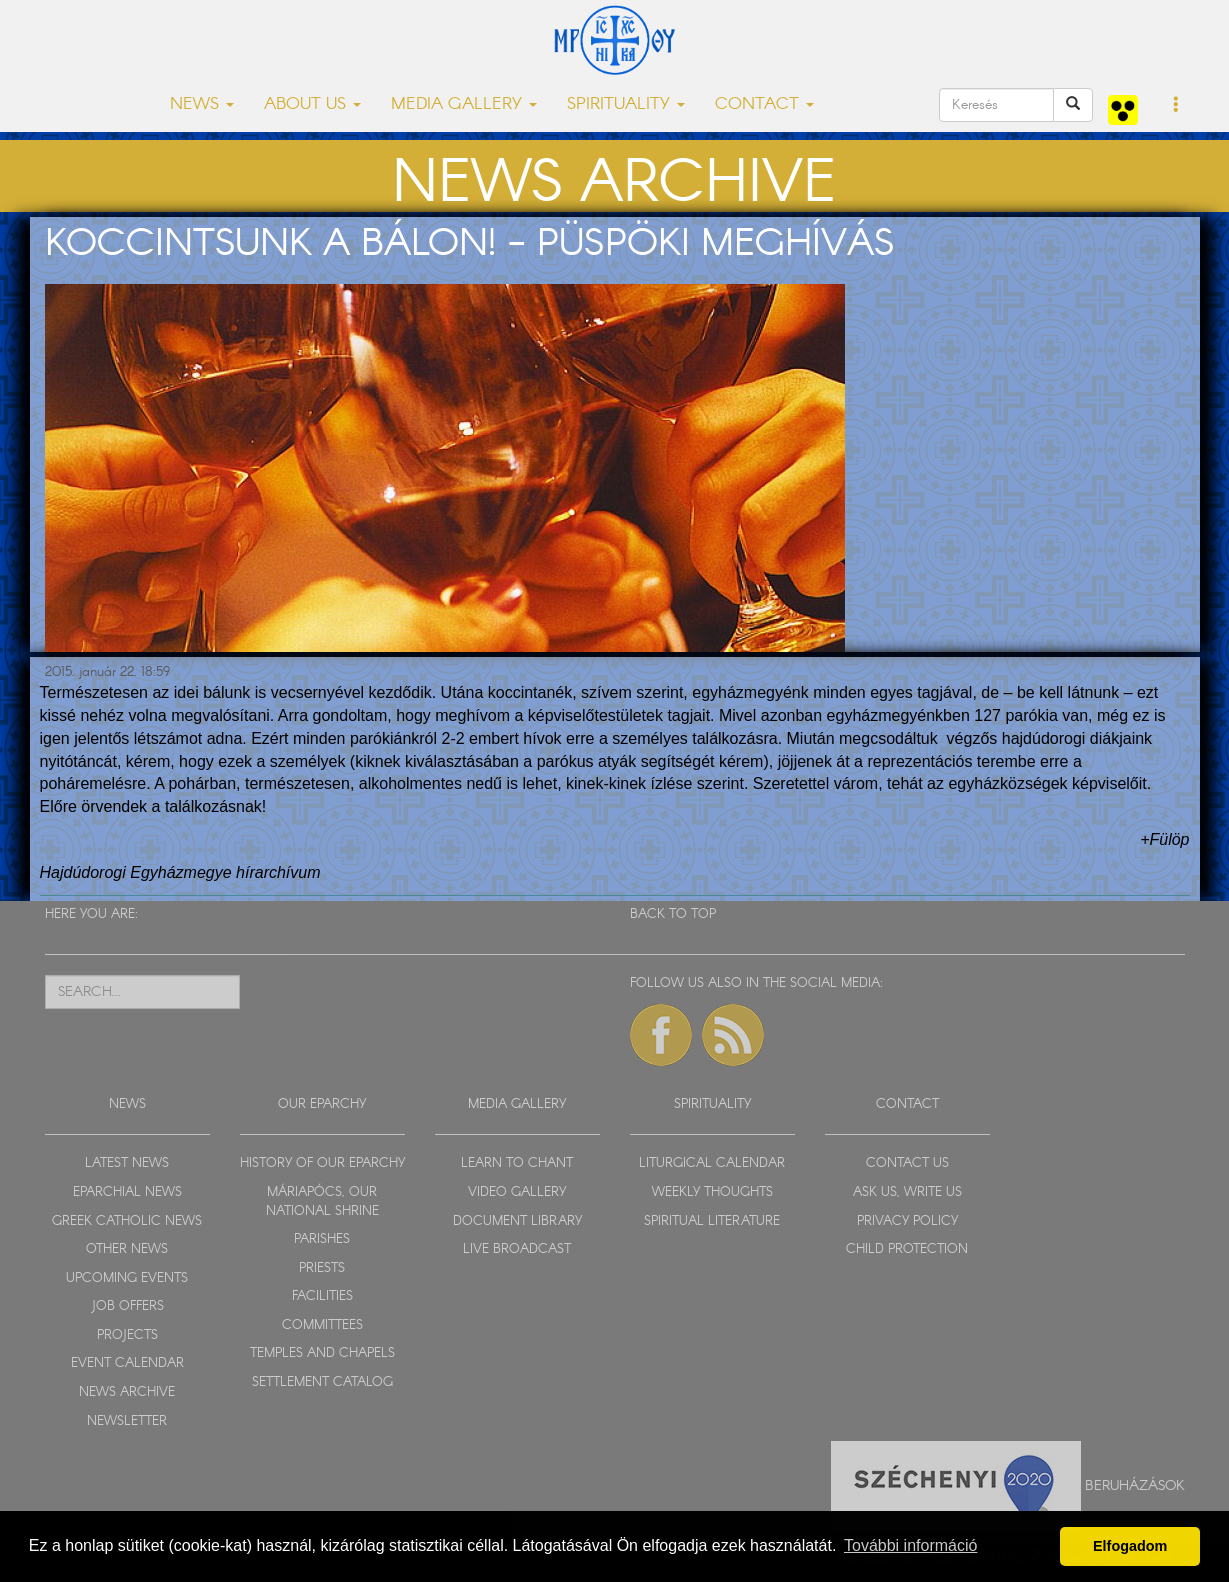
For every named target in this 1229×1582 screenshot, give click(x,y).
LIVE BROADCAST (517, 1249)
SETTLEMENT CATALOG (322, 1382)
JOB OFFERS (127, 1306)
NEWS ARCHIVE (127, 1392)
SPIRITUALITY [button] (626, 104)
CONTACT (907, 1104)
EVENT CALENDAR (127, 1363)
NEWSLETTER (127, 1421)
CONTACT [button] (764, 104)
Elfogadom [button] (1130, 1546)
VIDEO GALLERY (517, 1192)
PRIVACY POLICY (907, 1221)
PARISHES (322, 1239)
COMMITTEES (322, 1325)
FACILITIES (322, 1296)
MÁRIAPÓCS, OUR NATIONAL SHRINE (322, 1202)
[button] (1176, 106)
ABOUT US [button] (312, 104)
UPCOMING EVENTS (127, 1278)
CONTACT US (907, 1163)
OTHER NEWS (127, 1249)
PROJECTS (127, 1335)
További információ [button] (910, 1545)
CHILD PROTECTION (907, 1249)
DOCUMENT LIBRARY (517, 1221)
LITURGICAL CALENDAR (712, 1163)
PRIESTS (322, 1268)
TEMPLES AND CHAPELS (322, 1353)
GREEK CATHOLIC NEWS (127, 1221)
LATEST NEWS (127, 1163)
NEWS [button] (202, 104)
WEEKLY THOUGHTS (712, 1192)
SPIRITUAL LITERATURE (712, 1221)
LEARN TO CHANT (517, 1163)
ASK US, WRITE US (907, 1192)
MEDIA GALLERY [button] (464, 104)
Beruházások (1135, 1486)
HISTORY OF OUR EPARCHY (322, 1163)
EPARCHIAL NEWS (127, 1192)
